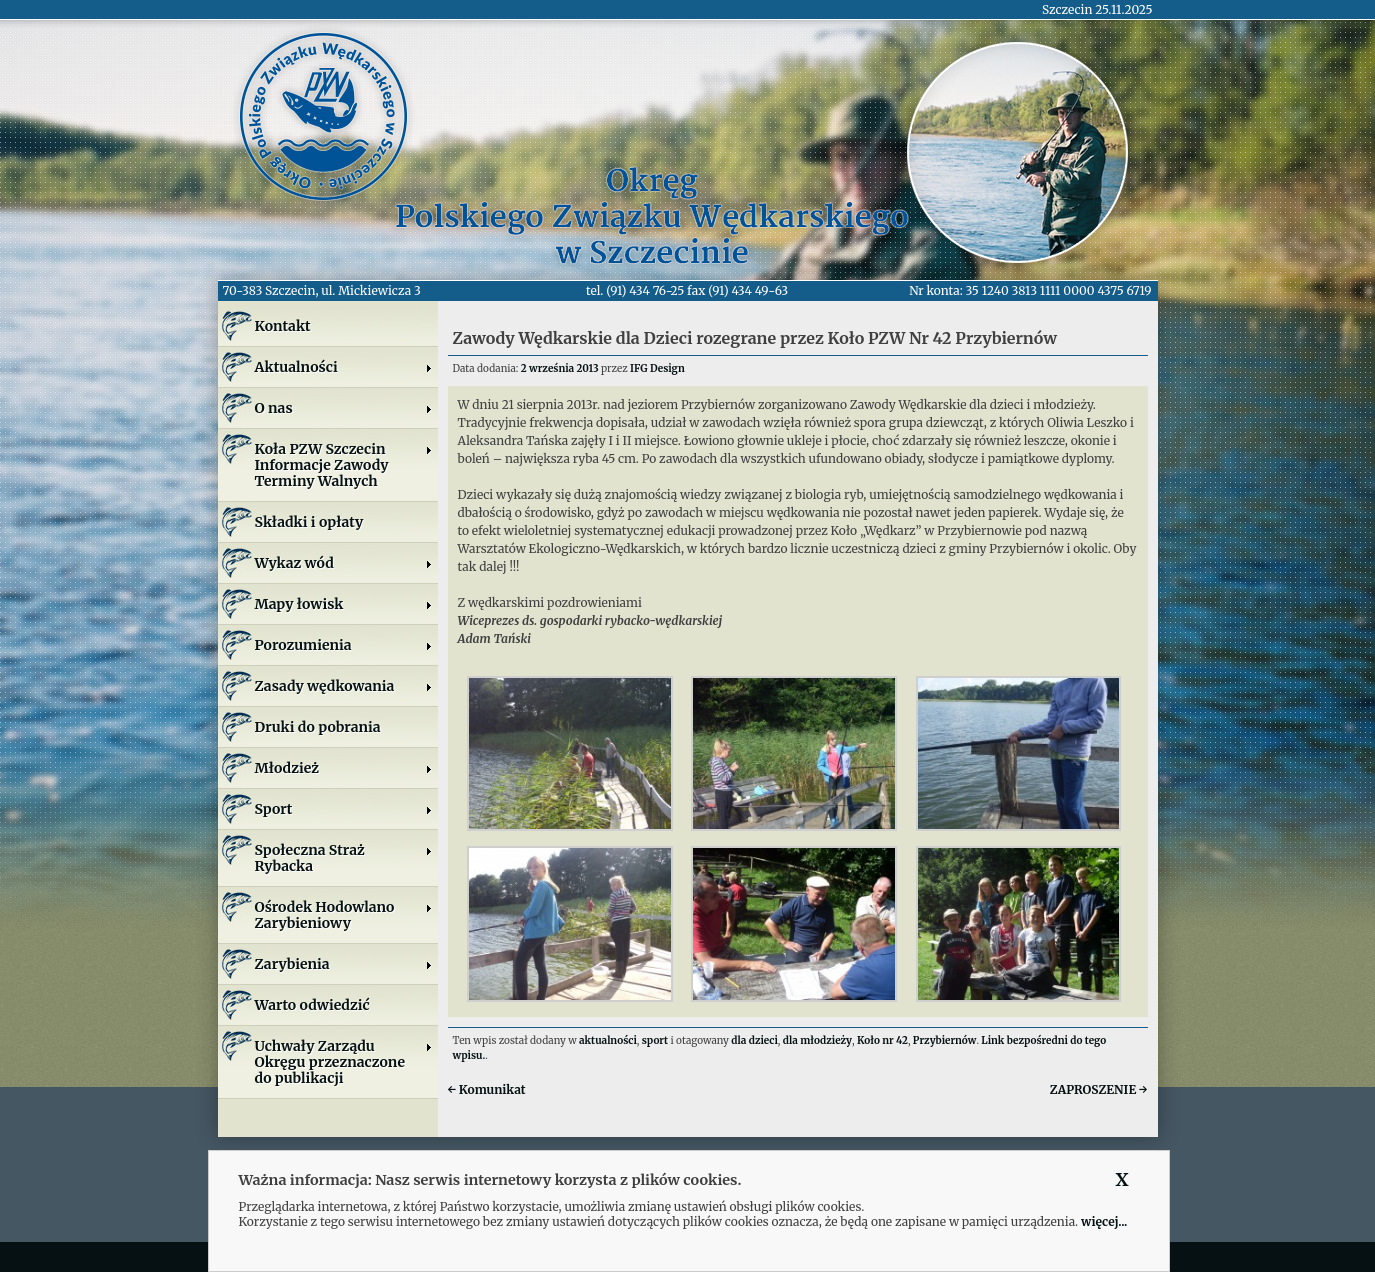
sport (655, 1040)
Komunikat (487, 1089)
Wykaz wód (344, 563)
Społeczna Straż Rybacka (344, 858)
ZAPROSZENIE (1099, 1089)
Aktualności (344, 367)
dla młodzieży (817, 1040)
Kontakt (283, 326)
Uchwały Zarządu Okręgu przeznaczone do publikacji (344, 1062)
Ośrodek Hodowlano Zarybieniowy (344, 915)
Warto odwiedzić (312, 1005)
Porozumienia (344, 645)
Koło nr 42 (882, 1040)
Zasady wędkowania (344, 686)
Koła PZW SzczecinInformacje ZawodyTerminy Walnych (344, 465)
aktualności (608, 1040)
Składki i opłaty (309, 522)
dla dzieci (754, 1040)
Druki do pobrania (318, 727)
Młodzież (344, 768)
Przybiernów (945, 1040)
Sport (344, 809)
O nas (344, 408)
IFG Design (657, 368)
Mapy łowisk (344, 604)
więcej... (1104, 1221)
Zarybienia (344, 964)
